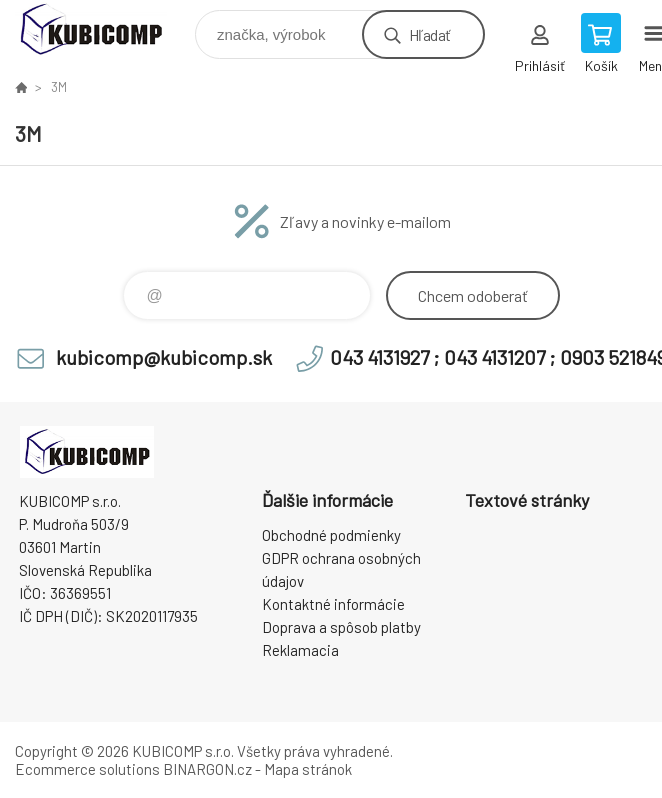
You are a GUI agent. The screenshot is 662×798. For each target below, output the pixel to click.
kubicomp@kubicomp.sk (164, 357)
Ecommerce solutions (87, 769)
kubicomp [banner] (103, 29)
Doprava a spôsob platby (341, 627)
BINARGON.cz (207, 769)
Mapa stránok (308, 769)
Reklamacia (300, 650)
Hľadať (429, 34)
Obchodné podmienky (331, 535)
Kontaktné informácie (333, 604)
